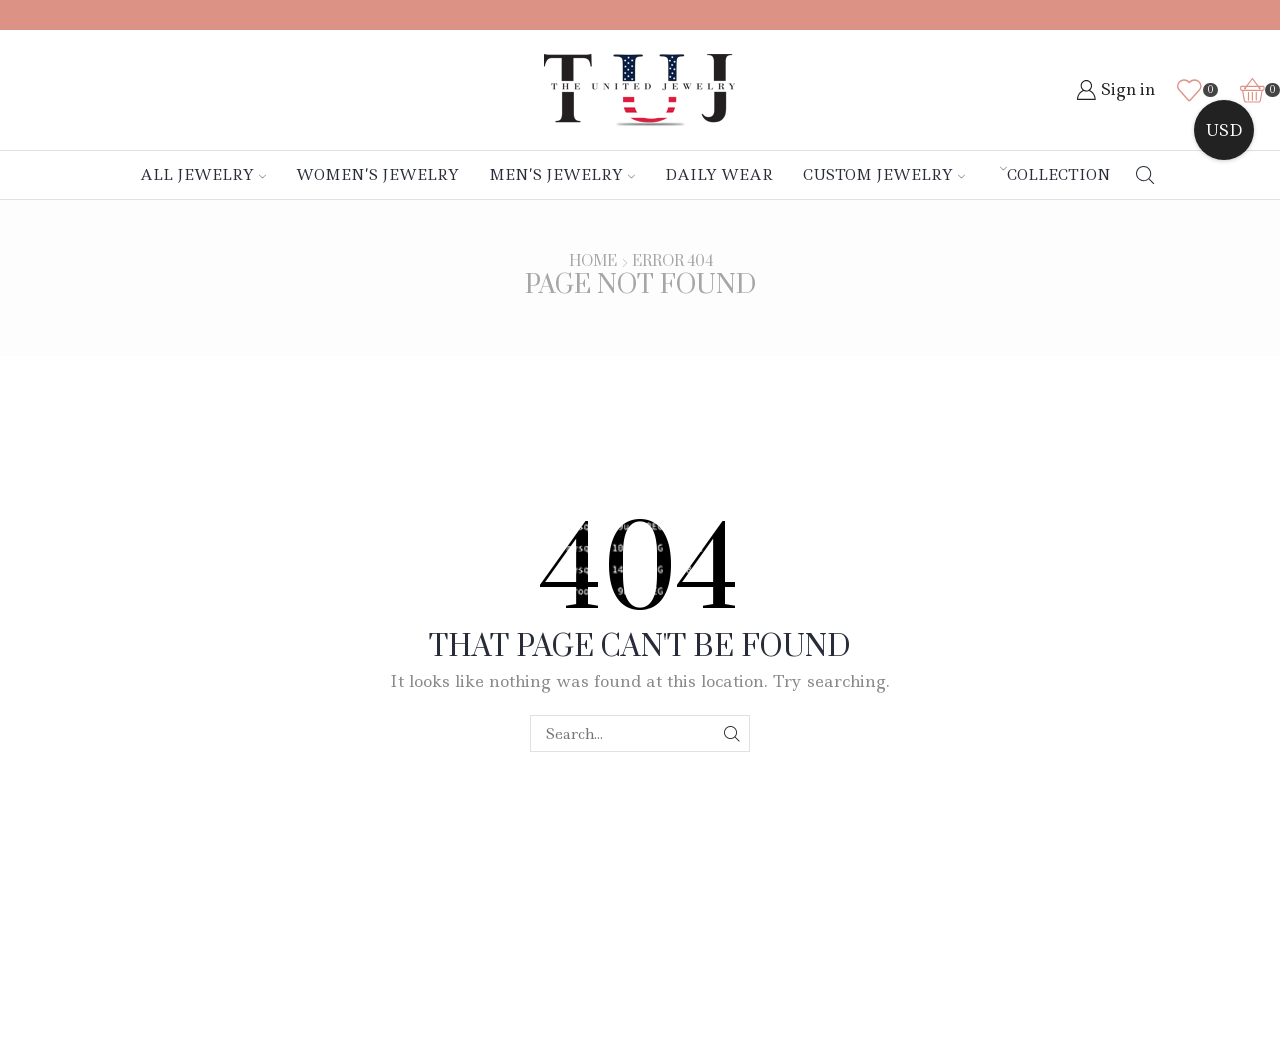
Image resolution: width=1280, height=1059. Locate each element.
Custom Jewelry (884, 175)
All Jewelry (203, 175)
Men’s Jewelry (562, 175)
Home (593, 262)
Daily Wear (719, 175)
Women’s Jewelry (377, 175)
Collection (1055, 175)
